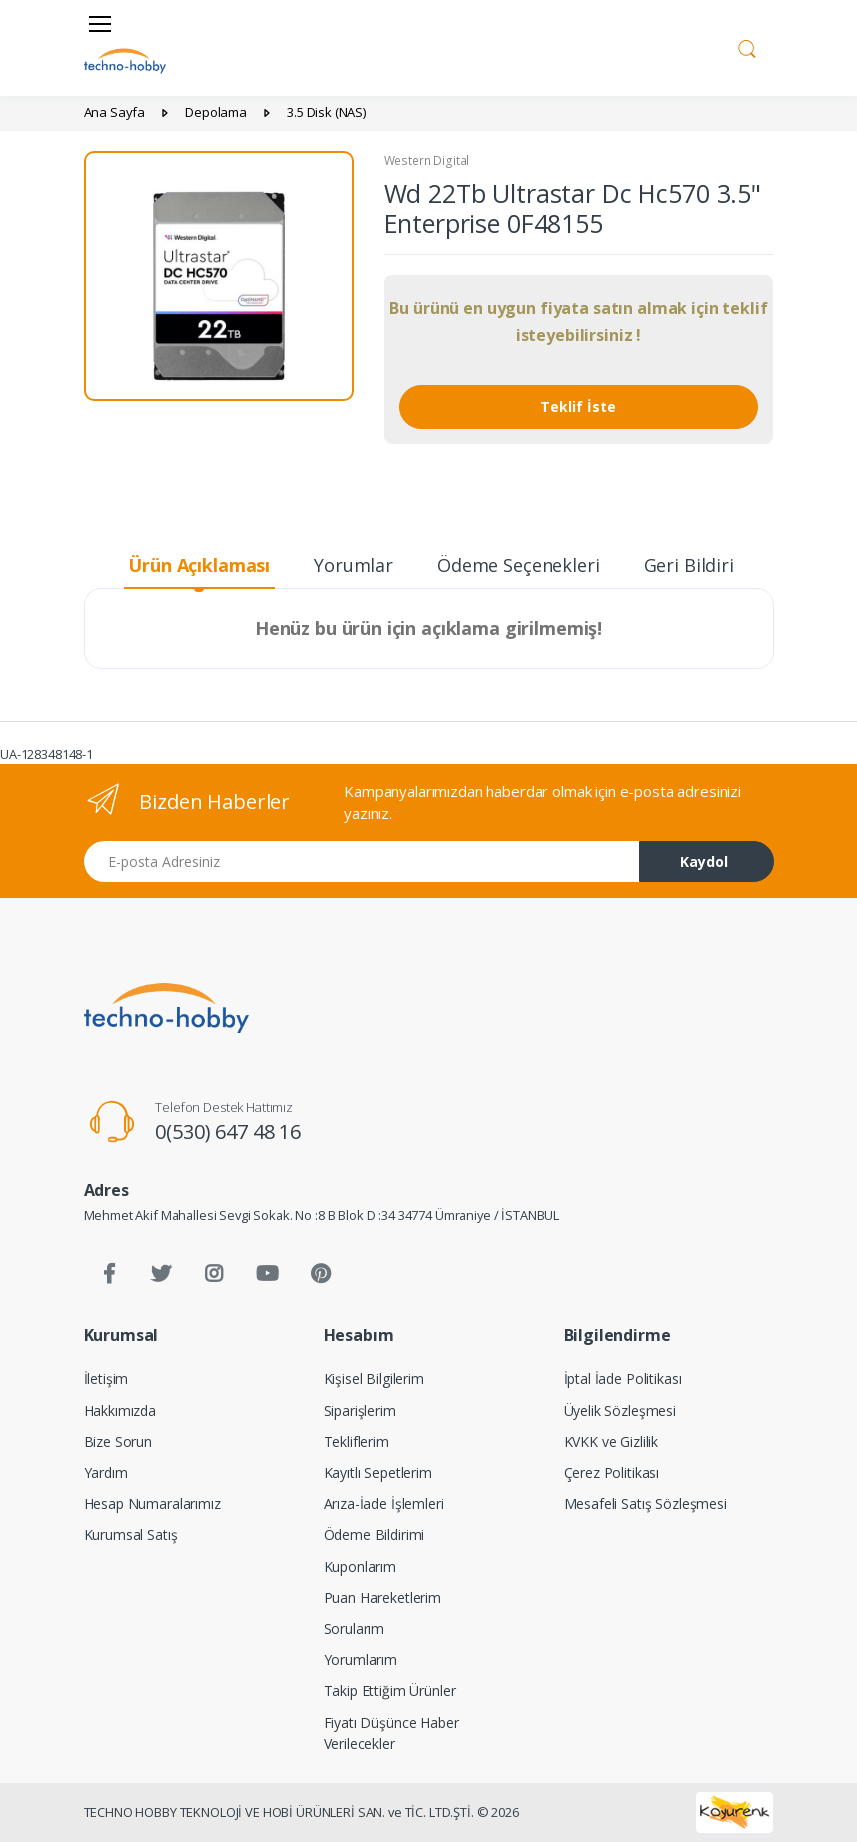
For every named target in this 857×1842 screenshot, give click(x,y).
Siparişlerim (360, 1410)
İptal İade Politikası (623, 1378)
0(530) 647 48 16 (228, 1131)
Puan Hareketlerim (383, 1597)
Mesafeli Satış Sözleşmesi (645, 1503)
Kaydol (704, 861)
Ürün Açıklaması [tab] (199, 565)
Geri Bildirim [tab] (697, 565)
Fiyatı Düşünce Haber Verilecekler (391, 1733)
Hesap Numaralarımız (152, 1503)
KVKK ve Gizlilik (611, 1441)
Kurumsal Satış (131, 1534)
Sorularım (354, 1628)
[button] (747, 46)
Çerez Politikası (612, 1472)
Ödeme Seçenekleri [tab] (518, 565)
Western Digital (427, 160)
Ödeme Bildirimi (374, 1534)
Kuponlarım (360, 1566)
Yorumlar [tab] (353, 565)
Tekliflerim (356, 1441)
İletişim (106, 1378)
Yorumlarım (361, 1659)
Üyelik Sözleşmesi (620, 1410)
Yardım (106, 1472)
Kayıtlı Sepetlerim (378, 1472)
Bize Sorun (118, 1441)
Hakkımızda (120, 1410)
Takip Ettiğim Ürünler (390, 1690)
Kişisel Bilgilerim (374, 1378)
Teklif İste (578, 406)
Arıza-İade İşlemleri (384, 1503)
